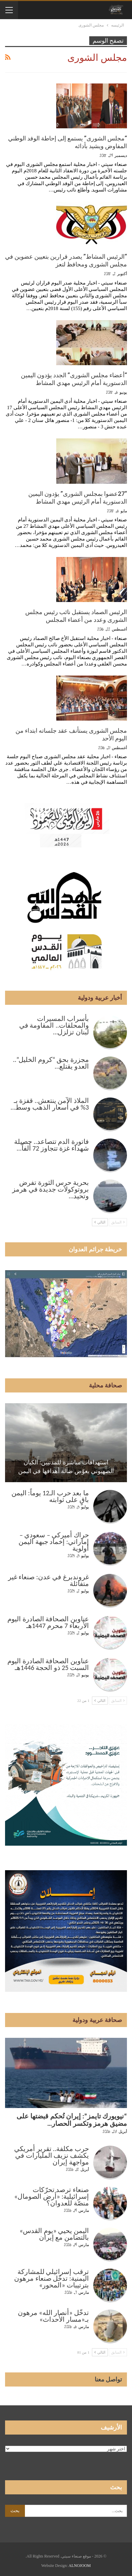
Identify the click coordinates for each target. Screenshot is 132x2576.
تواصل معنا (108, 2379)
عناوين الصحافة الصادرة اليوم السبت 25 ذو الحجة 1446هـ (48, 1664)
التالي (99, 1222)
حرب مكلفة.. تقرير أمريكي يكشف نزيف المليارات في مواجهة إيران (51, 2155)
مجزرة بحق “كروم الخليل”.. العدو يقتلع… (51, 1063)
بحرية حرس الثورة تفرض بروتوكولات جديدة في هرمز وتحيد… (50, 1189)
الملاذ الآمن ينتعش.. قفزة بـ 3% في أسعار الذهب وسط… (50, 1104)
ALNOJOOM (80, 2565)
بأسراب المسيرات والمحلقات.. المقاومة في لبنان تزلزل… (54, 1025)
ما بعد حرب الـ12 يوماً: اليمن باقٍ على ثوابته (50, 1496)
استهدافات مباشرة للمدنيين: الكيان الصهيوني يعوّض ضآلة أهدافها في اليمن (66, 1466)
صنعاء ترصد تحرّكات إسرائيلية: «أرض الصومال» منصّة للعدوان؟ (51, 2196)
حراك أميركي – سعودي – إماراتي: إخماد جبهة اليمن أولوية (54, 1541)
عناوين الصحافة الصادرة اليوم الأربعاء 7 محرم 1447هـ (48, 1622)
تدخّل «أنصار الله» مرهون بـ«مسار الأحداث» (53, 2316)
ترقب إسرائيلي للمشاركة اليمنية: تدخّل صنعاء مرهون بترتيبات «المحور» (51, 2278)
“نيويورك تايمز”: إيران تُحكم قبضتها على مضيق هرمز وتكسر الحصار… (71, 2120)
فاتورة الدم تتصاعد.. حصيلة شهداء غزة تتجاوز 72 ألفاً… (51, 1144)
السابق (118, 1222)
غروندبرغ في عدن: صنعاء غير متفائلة (48, 1580)
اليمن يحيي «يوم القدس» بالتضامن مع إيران (54, 2234)
